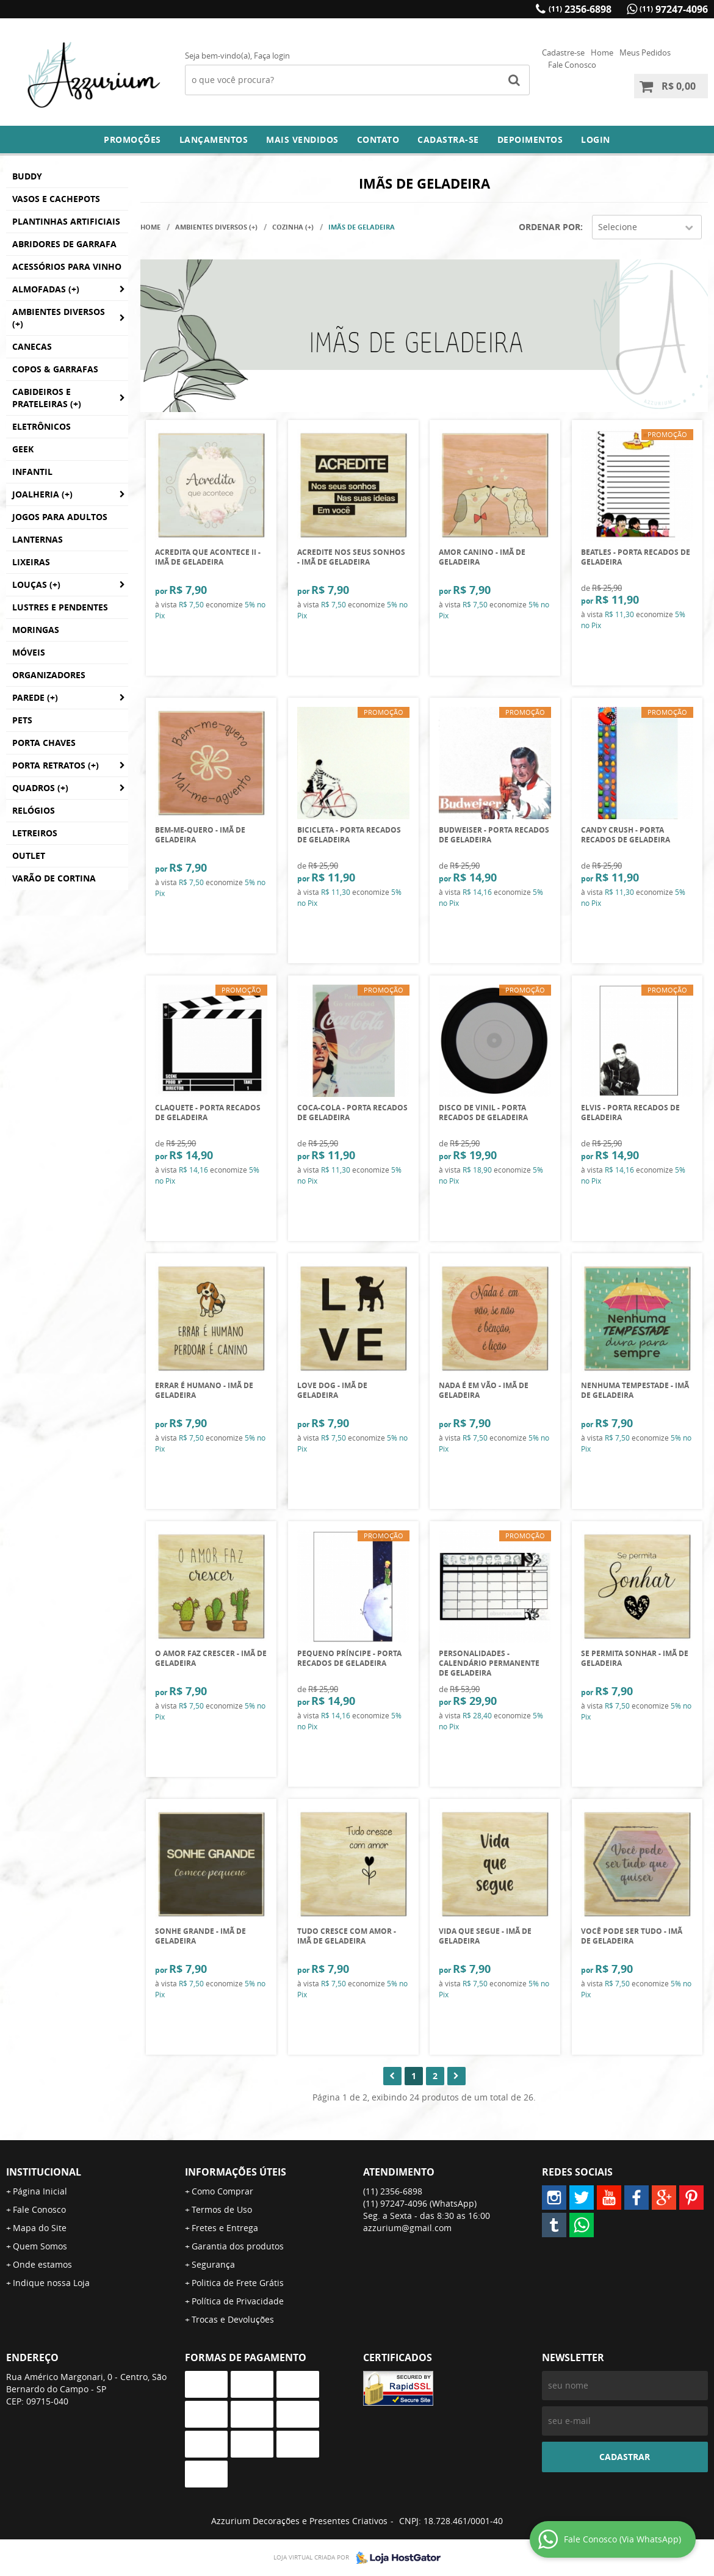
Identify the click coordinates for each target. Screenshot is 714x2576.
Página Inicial (40, 2191)
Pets (22, 720)
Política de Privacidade (238, 2301)
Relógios (33, 810)
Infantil (32, 471)
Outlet (28, 855)
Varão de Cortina (54, 878)
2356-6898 (580, 9)
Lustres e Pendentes (60, 607)
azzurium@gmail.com (407, 2228)
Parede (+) (35, 697)
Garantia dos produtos (238, 2246)
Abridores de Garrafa (64, 244)
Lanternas (37, 539)
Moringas (35, 629)
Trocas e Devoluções (233, 2319)
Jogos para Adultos (59, 517)
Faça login (272, 55)
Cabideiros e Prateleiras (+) (46, 398)
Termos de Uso (222, 2209)
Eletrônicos (41, 426)
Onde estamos (42, 2264)
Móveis (28, 652)
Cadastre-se (563, 52)
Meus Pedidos (645, 52)
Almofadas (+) (45, 289)
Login (595, 139)
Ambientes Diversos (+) (58, 318)
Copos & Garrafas (55, 369)
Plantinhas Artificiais (66, 221)
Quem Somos (40, 2246)
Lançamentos (213, 139)
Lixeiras (31, 562)
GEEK (23, 449)
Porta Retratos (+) (55, 765)
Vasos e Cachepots (56, 198)
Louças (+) (36, 584)
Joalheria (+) (42, 494)
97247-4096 (674, 9)
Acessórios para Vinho (66, 266)
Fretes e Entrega (225, 2228)
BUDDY (27, 176)
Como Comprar (222, 2191)
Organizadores (48, 675)
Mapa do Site (40, 2228)
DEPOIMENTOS (530, 139)
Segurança (213, 2264)
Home (602, 52)
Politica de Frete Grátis (238, 2282)
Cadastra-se (448, 139)
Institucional (43, 2172)
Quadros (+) (40, 788)
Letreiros (34, 833)
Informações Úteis (235, 2172)
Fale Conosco (572, 64)
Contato (378, 139)
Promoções (132, 139)
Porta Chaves (44, 742)
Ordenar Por (549, 227)
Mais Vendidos (302, 139)
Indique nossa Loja (51, 2282)
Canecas (32, 346)
